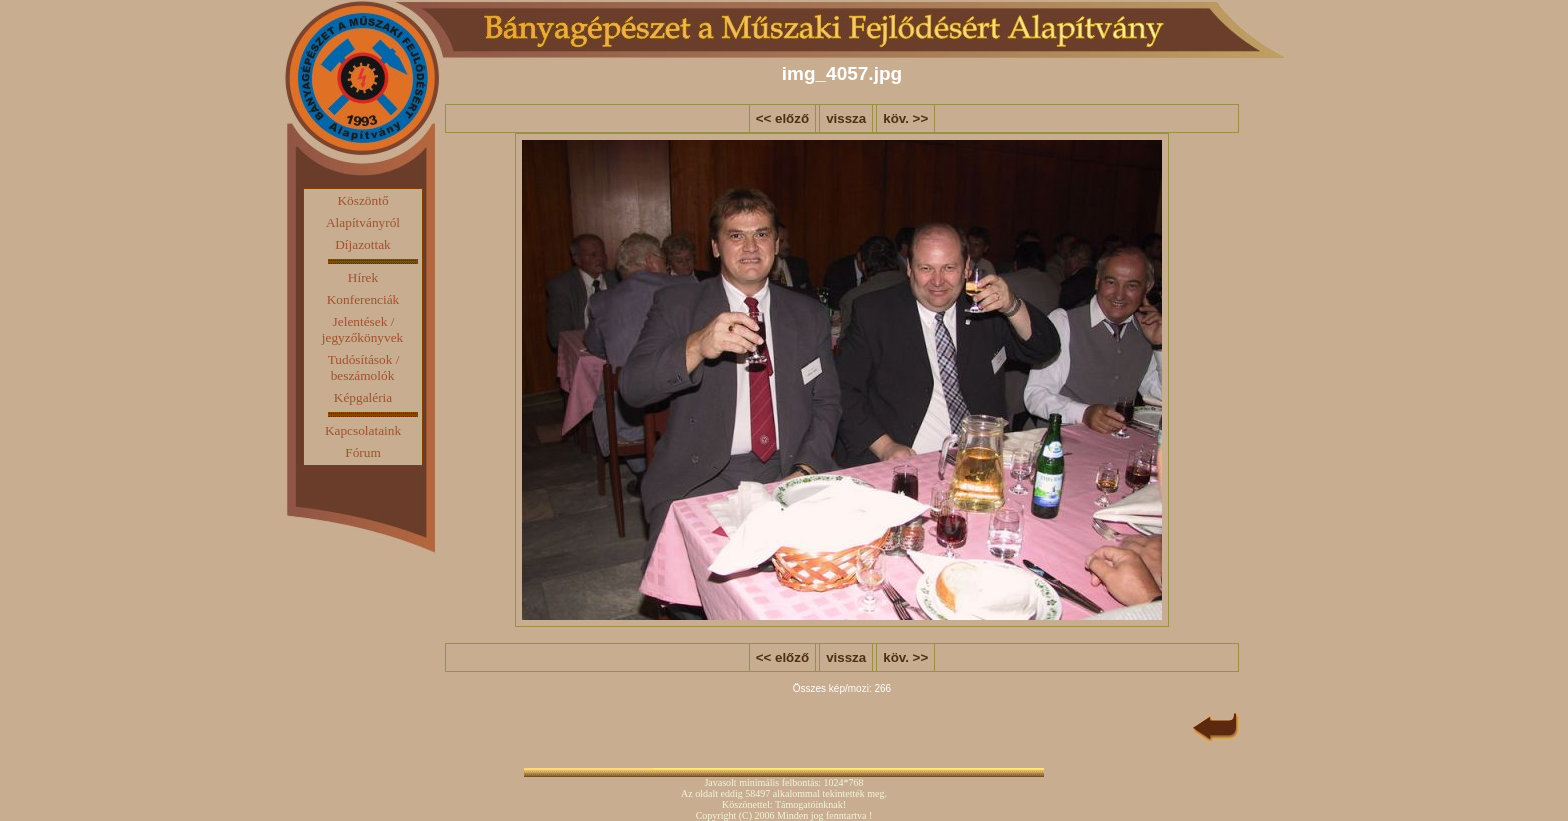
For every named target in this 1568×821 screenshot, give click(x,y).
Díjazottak (363, 244)
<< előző (782, 118)
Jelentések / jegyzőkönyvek (362, 329)
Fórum (363, 452)
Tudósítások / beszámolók (364, 367)
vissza (846, 118)
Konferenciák (363, 299)
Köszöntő (362, 200)
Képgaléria (363, 397)
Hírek (363, 277)
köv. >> (905, 118)
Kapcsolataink (363, 430)
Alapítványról (363, 222)
